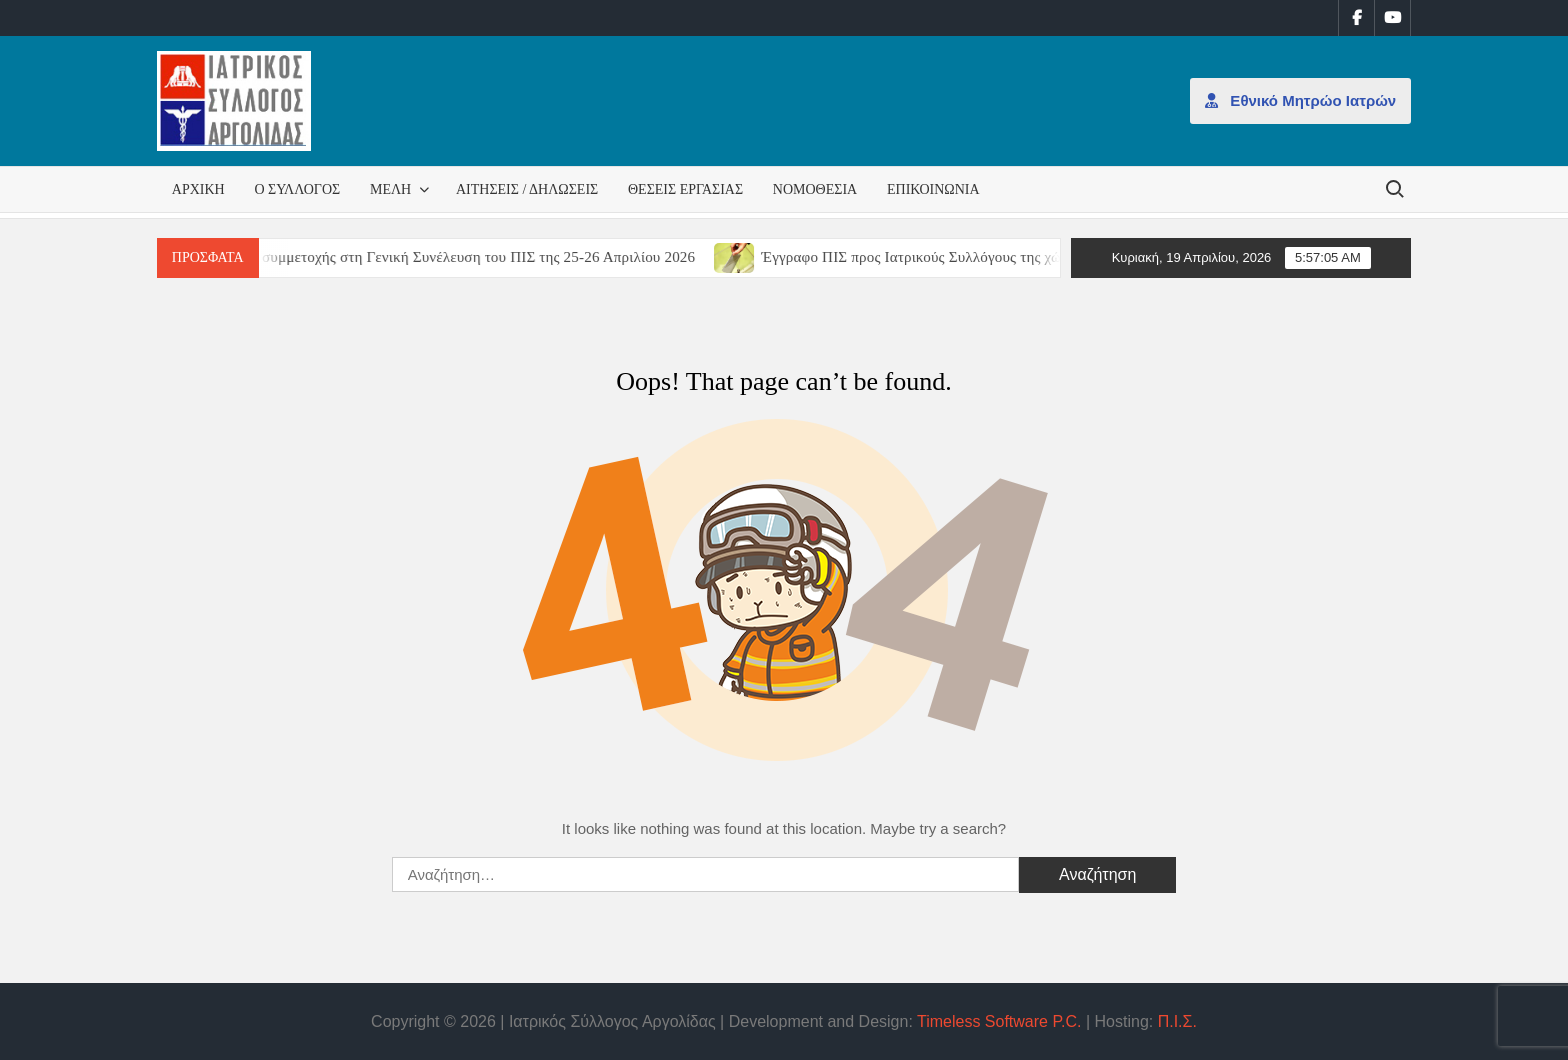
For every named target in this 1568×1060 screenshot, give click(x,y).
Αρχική (198, 189)
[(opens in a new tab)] (749, 256)
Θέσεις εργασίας (685, 189)
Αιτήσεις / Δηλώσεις (527, 189)
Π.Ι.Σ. (1177, 1021)
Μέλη (390, 189)
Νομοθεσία (815, 189)
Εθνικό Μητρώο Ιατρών (1300, 100)
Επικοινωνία (933, 189)
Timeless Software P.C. (999, 1021)
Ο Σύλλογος (297, 189)
